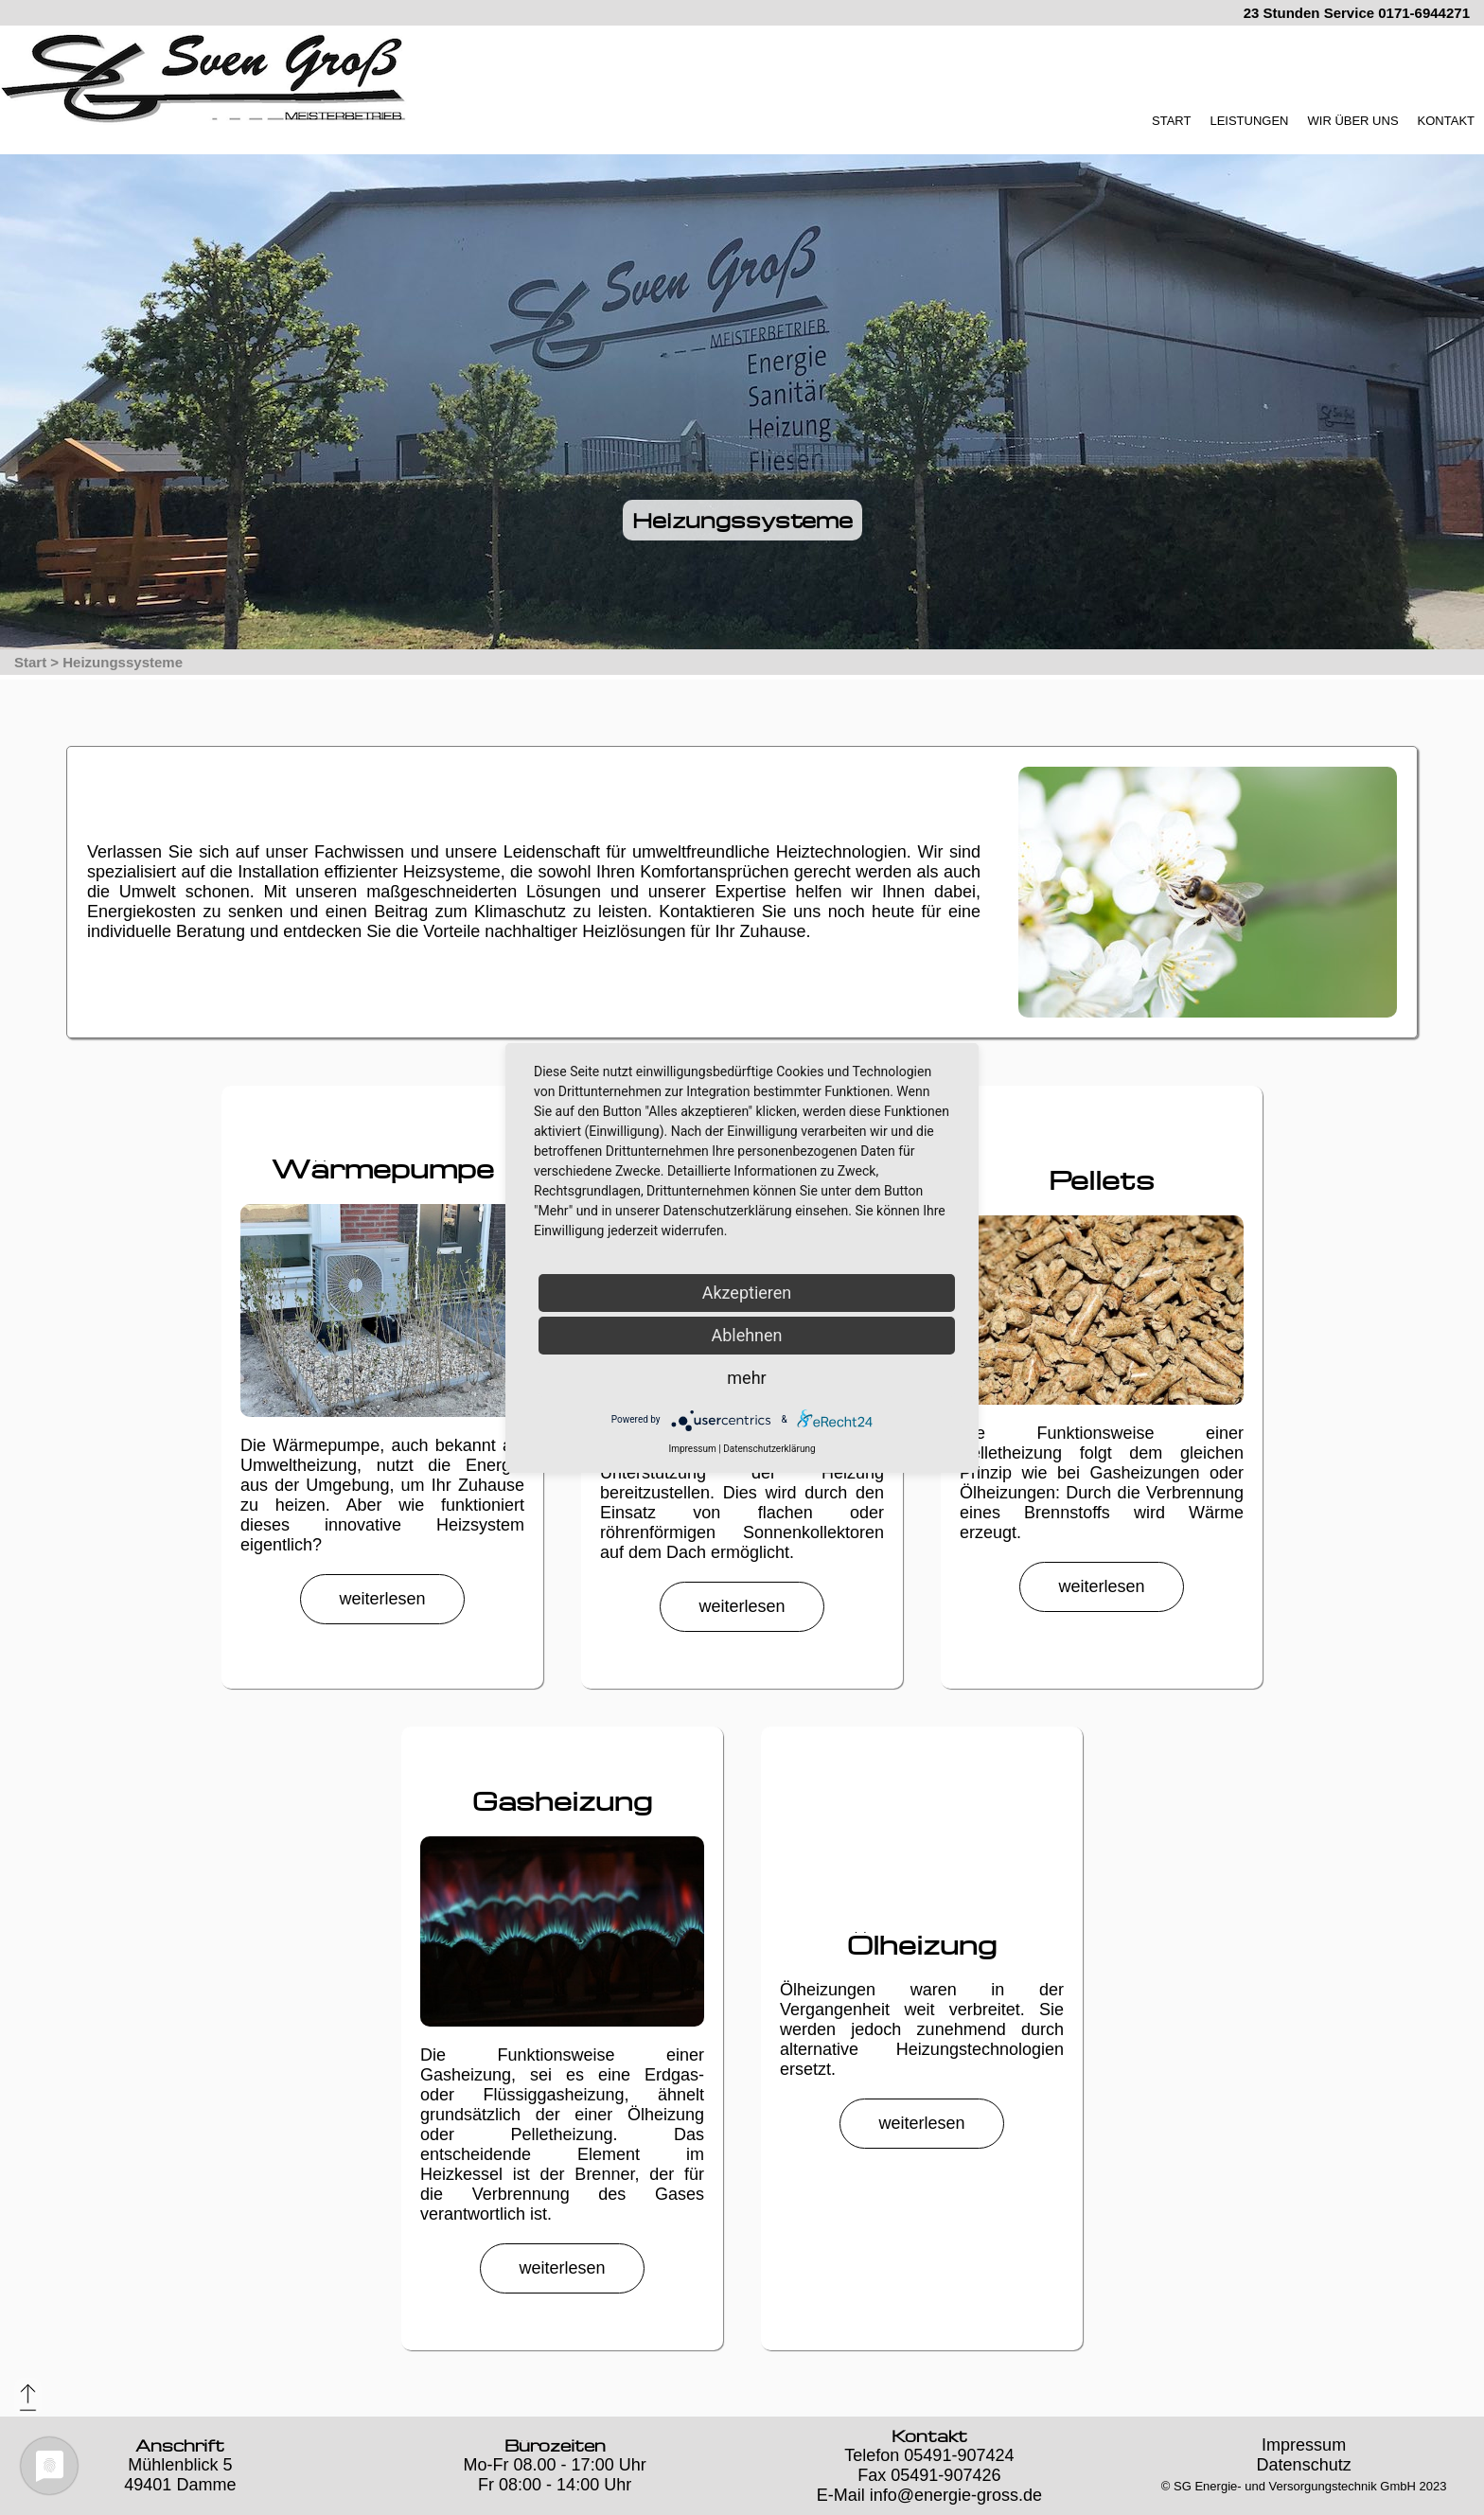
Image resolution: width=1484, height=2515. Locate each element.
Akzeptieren (747, 1292)
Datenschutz (1304, 2464)
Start (30, 662)
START (1171, 121)
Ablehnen (746, 1335)
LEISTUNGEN (1249, 121)
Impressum (1304, 2444)
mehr (746, 1378)
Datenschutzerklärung (769, 1448)
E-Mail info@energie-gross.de (929, 2495)
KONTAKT (1446, 121)
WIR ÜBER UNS (1353, 121)
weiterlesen (382, 1598)
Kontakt (929, 2436)
